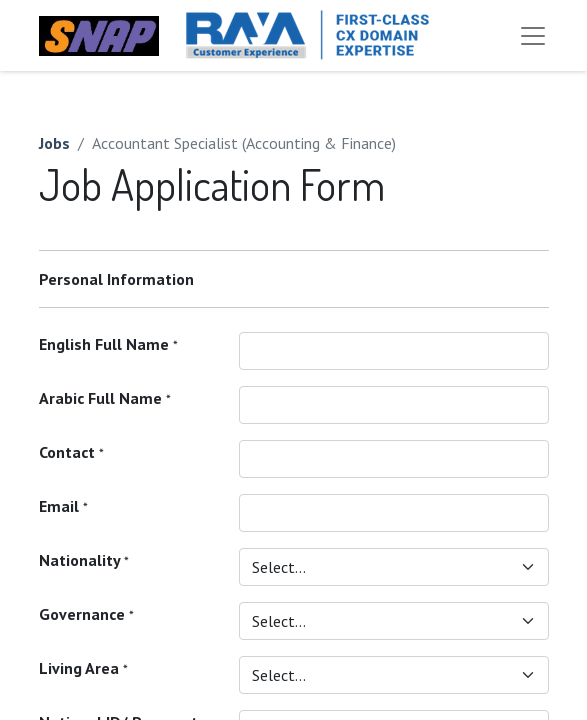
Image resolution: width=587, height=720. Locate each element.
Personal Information (116, 279)
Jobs (54, 143)
